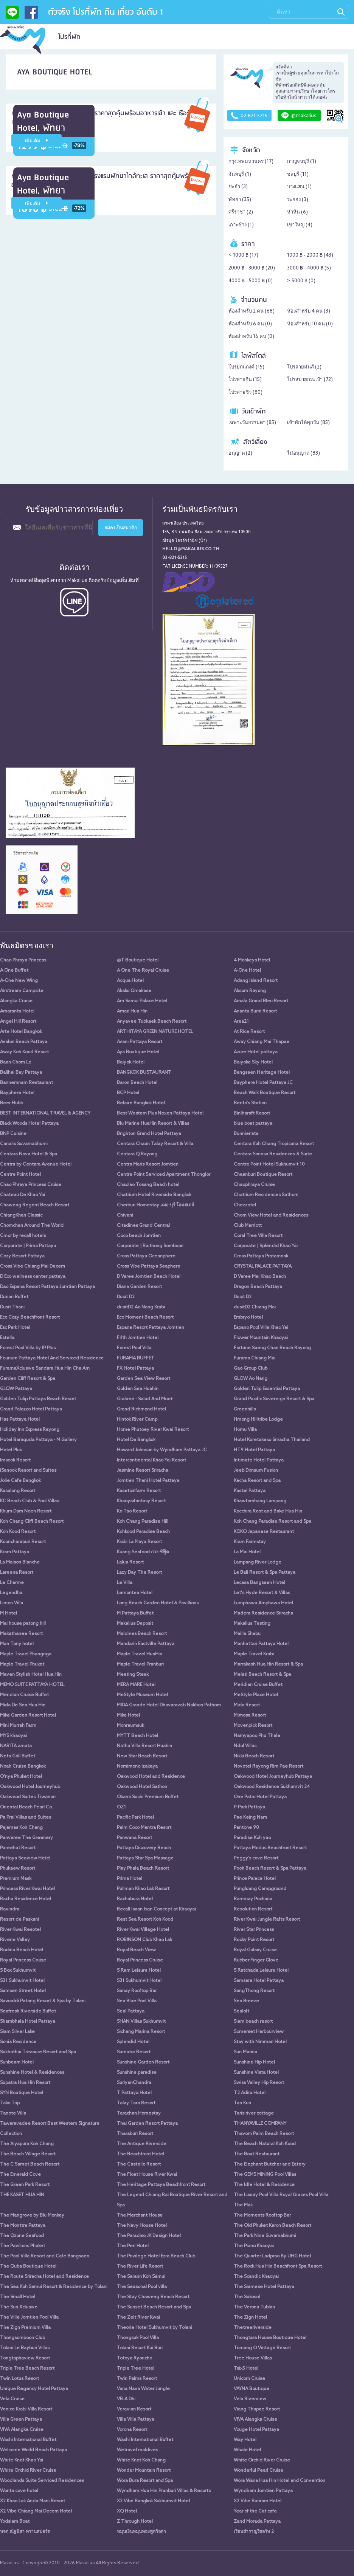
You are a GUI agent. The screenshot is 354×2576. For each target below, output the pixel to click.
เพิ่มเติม (36, 213)
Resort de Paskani (19, 1919)
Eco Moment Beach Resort (145, 1317)
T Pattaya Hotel (134, 2093)
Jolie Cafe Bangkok (20, 1480)
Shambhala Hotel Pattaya (27, 2021)
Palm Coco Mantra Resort (144, 1827)
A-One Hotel (247, 970)
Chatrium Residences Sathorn (266, 1195)
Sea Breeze (246, 2001)
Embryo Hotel (248, 1317)
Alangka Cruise (16, 1001)
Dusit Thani (12, 1307)
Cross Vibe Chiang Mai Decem (32, 1266)
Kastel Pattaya (250, 1491)
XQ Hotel (127, 2511)
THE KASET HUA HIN (22, 2195)
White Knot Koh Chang (141, 2460)
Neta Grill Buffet (17, 1756)
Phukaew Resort (17, 1868)
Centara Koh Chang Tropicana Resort (274, 1144)
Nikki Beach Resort (254, 1756)
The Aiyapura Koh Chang (27, 2144)
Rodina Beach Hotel (21, 1950)
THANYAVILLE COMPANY (260, 2123)
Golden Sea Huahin (137, 1389)
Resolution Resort (253, 1909)
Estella (7, 1338)
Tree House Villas (253, 2358)
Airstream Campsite (21, 991)
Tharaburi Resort (135, 2133)
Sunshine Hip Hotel (254, 2062)
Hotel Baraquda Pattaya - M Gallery (38, 1440)
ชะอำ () (238, 187)
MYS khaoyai (13, 1735)
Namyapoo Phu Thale (257, 1735)
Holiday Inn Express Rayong (29, 1429)
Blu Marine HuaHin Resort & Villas (153, 1123)
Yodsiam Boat (15, 2521)
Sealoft (241, 2011)
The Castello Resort (139, 2164)
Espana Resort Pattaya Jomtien (150, 1327)
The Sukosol (247, 2297)
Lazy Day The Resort (139, 1572)
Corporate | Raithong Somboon (150, 1246)
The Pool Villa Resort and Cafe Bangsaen (44, 2256)
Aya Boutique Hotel (138, 1052)
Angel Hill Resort (18, 1021)
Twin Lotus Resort (19, 2378)
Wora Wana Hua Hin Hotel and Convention (279, 2480)
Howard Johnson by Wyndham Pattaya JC (162, 1450)
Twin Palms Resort (137, 2378)
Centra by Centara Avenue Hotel (35, 1164)
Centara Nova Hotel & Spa (28, 1154)
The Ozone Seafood (22, 2236)
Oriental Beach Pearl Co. (26, 1807)
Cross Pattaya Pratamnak (261, 1256)
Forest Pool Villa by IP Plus (28, 1348)
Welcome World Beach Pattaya (33, 2450)
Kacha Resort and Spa (257, 1480)
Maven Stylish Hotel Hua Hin (31, 1674)
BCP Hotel (128, 1093)
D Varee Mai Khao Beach (260, 1276)
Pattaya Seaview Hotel (25, 1858)
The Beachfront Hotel (140, 2154)
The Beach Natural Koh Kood (265, 2144)
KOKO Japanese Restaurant (264, 1531)
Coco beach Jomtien (139, 1235)
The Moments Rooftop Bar (262, 2215)
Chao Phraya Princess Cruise (30, 1184)
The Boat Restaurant (256, 2154)
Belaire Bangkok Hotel (141, 1103)
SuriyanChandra (134, 2082)
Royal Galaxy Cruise (255, 1950)
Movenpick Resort (253, 1725)
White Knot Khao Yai (21, 2460)
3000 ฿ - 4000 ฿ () (309, 268)
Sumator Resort (134, 2052)
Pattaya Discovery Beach (144, 1848)
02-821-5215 (249, 116)
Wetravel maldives (137, 2450)
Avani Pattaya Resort (139, 1042)
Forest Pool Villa (134, 1348)
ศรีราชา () (240, 212)
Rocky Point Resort (254, 1940)
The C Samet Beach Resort (29, 2164)
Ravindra (9, 1909)
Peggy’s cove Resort (256, 1858)
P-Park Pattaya (249, 1807)
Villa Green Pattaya (21, 2419)
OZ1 (121, 1807)
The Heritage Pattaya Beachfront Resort (161, 2184)
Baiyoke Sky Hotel (253, 1062)
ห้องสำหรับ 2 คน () (251, 311)
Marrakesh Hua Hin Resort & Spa (268, 1664)
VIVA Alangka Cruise (255, 2419)
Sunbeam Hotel (17, 2062)
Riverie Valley (15, 1940)
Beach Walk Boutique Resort (264, 1093)
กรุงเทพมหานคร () (250, 161)
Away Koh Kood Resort (24, 1052)
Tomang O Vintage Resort (262, 2348)
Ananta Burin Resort (255, 1011)
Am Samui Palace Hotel (142, 1001)
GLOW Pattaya (16, 1389)
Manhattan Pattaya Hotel (261, 1644)
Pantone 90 (246, 1827)
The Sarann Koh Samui (141, 2276)
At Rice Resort (249, 1031)
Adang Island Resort (256, 980)
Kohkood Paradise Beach (143, 1531)
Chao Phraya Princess (23, 960)
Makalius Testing (252, 1623)
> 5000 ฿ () (301, 281)
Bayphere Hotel (17, 1093)
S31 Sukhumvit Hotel (22, 1980)
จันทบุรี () (239, 174)
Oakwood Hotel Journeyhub (30, 1787)
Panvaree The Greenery (26, 1838)
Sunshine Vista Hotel (256, 2072)
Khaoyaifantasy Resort (141, 1501)
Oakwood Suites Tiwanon (28, 1797)
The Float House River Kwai (147, 2174)
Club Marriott (248, 1225)
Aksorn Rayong (250, 991)
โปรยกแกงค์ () (246, 367)
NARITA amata (16, 1746)
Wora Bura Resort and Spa (145, 2480)
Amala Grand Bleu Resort (261, 1001)
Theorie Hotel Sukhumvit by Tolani (154, 2327)
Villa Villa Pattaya (135, 2419)
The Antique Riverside (141, 2144)
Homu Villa (245, 1429)
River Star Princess (254, 1929)
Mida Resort (247, 1705)
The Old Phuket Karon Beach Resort (272, 2225)
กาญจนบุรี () (301, 161)
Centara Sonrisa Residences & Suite (273, 1154)
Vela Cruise (12, 2399)
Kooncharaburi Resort (23, 1542)
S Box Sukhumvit (18, 1970)
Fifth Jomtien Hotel (137, 1338)
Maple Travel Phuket (22, 1664)
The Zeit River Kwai (138, 2317)
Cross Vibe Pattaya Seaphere (148, 1266)
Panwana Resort (134, 1838)
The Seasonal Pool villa (142, 2287)
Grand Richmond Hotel (141, 1409)
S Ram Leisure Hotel (139, 1970)
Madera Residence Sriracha (263, 1613)
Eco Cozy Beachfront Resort (30, 1317)
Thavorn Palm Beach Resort (264, 2133)
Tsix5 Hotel (246, 2368)
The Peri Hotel (133, 2246)
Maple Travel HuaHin (139, 1654)
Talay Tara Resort (136, 2103)
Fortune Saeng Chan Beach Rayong (272, 1348)
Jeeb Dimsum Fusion (256, 1470)
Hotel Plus (11, 1450)
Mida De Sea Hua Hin (22, 1705)
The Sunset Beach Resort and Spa (154, 2307)
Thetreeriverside (253, 2327)
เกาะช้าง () (241, 225)
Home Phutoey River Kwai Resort (153, 1429)
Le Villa (124, 1582)
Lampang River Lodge (257, 1562)
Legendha (11, 1593)
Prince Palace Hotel (255, 1878)
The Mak (243, 2205)
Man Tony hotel (17, 1644)
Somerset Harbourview (259, 2031)
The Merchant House (140, 2215)
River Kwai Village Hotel (143, 1929)
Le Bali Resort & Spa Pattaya (264, 1572)
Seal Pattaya (130, 2011)
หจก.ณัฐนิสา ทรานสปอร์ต (25, 2531)
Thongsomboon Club (22, 2338)
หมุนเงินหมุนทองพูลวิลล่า (141, 2531)
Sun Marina (245, 2052)
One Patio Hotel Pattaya (260, 1797)
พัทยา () (239, 200)
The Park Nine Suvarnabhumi (265, 2236)
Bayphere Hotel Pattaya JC (263, 1082)
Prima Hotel (129, 1878)
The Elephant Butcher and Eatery (270, 2164)
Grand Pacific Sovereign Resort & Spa (274, 1399)
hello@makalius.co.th (190, 549)
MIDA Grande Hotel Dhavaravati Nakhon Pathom (169, 1705)
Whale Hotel (247, 2450)
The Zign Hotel (250, 2317)
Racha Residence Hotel (25, 1899)
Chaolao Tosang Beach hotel (148, 1184)
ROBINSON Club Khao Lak (144, 1940)
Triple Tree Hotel (135, 2368)
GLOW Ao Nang (250, 1378)
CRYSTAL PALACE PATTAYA (263, 1266)
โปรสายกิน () (245, 379)
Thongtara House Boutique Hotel (270, 2338)
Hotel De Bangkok (136, 1440)
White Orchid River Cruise (262, 2460)
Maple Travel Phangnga (25, 1654)
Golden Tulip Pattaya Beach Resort (38, 1399)
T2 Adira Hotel (250, 2093)
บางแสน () (299, 187)
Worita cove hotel (19, 2491)
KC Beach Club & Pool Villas (29, 1501)
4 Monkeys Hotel (252, 960)
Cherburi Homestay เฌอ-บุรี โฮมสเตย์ (155, 1205)
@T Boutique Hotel (137, 960)
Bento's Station (250, 1103)
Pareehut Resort (18, 1848)
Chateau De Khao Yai (22, 1195)
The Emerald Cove (20, 2174)
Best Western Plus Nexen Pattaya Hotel (160, 1113)
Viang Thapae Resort (257, 2409)
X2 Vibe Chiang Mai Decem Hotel (36, 2511)
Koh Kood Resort (18, 1531)
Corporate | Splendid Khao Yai (266, 1246)
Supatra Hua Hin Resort (25, 2082)
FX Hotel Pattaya (135, 1368)
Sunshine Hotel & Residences (32, 2072)
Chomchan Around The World (32, 1225)
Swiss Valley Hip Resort (259, 2082)
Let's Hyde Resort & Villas (262, 1593)
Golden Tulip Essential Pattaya (267, 1389)
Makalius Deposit (135, 1623)
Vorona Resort (132, 2429)
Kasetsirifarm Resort (139, 1491)
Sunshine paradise (137, 2072)
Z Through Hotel (135, 2521)
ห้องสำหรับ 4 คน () (308, 311)
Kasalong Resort (17, 1491)
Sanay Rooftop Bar (137, 1991)
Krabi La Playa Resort (139, 1542)
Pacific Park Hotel (135, 1817)
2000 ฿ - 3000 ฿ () (251, 268)
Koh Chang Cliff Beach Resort (32, 1521)
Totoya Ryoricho (134, 2358)
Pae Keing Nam (250, 1817)
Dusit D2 (126, 1297)
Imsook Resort (15, 1460)
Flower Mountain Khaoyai (261, 1338)
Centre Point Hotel (20, 1174)
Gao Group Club (250, 1368)
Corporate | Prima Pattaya (28, 1246)
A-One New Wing (19, 980)
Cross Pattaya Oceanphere (146, 1256)
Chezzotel (245, 1205)
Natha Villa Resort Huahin (144, 1746)
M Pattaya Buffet (135, 1613)
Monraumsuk (130, 1725)
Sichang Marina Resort (141, 2031)
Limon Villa (11, 1603)
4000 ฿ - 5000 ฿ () (250, 281)
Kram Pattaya (14, 1552)
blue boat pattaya (253, 1123)
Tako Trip (10, 2103)
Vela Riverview (250, 2399)
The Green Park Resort (25, 2184)
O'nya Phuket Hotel (21, 1776)
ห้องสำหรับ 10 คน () (310, 324)
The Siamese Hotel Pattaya (264, 2287)
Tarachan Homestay (139, 2113)
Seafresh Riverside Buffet (28, 2011)
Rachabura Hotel (135, 1899)
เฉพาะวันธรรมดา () (252, 423)
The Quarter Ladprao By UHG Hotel (272, 2256)
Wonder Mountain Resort (144, 2470)
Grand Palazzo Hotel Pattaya (31, 1409)
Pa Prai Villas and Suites (25, 1817)
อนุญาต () (240, 453)
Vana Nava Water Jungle (143, 2389)
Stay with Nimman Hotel (260, 2042)
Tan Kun (242, 2103)
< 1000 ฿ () (243, 255)
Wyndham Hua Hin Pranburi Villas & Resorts (164, 2491)
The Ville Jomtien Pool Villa (29, 2317)
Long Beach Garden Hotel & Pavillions (158, 1603)
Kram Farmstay (250, 1542)
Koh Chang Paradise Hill (142, 1521)
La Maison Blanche (20, 1562)
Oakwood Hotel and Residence (151, 1776)
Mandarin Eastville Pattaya (145, 1644)
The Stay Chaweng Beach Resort (153, 2297)
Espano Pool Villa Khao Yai (261, 1327)
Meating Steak (133, 1674)
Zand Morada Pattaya (257, 2521)
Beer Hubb (11, 1103)
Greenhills (245, 1409)
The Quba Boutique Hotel (28, 2266)
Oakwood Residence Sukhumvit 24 (272, 1787)
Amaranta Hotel (17, 1011)
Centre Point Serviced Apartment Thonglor (163, 1174)
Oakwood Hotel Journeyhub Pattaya (273, 1776)
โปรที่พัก (70, 37)
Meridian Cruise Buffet (258, 1684)
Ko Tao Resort (132, 1511)
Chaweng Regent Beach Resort (34, 1205)
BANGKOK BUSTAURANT (144, 1072)
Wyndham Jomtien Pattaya (263, 2491)
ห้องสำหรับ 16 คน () (251, 336)
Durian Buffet (14, 1297)
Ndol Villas (245, 1746)
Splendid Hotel (133, 2042)
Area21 (241, 1021)
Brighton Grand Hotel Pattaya (149, 1133)
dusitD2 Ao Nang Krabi (141, 1307)
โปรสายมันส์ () (304, 367)
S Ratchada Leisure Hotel (261, 1970)
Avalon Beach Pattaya (23, 1042)
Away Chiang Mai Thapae (261, 1042)
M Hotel (8, 1613)
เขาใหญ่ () (299, 225)
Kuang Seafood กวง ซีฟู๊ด (143, 1552)
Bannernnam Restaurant (26, 1082)
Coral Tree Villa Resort (258, 1235)
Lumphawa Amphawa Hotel (263, 1603)
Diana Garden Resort (139, 1287)
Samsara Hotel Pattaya (259, 1980)
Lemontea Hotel (134, 1593)
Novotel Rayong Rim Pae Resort (268, 1766)
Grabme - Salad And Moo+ (145, 1399)
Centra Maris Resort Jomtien (148, 1164)
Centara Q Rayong (137, 1154)
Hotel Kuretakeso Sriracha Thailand (272, 1440)
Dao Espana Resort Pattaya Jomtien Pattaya (47, 1287)
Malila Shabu (247, 1633)
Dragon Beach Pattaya (258, 1287)
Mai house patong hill (23, 1623)
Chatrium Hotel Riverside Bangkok (154, 1195)
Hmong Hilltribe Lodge (258, 1419)
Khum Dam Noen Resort (25, 1511)
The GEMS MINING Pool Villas (265, 2174)
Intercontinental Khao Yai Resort (151, 1460)
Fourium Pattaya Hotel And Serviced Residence (52, 1358)
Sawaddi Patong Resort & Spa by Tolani (42, 2001)
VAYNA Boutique (251, 2389)
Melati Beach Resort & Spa (262, 1674)
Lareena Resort (16, 1572)
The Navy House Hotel (142, 2225)
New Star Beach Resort (142, 1756)
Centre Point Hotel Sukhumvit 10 (269, 1164)
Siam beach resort (253, 2021)
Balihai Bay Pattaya (21, 1072)
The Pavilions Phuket (22, 2246)
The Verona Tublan (254, 2307)
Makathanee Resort (21, 1633)
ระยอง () (297, 200)
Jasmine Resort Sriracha (142, 1470)
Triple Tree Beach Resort (27, 2368)
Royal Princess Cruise (23, 1960)
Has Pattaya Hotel (20, 1419)
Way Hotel (245, 2440)
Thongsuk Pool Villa (138, 2338)
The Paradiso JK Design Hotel (149, 2236)
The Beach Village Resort (28, 2154)
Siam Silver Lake (17, 2031)
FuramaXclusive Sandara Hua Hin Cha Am (45, 1368)
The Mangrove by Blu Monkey (32, 2215)
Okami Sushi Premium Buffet (148, 1797)
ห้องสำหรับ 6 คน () (250, 324)
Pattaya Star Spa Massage (145, 1858)
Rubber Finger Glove (256, 1960)
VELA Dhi (126, 2399)
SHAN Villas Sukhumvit (141, 2021)
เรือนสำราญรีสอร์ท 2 (254, 2531)
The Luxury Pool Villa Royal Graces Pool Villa (281, 2195)
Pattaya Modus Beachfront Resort (270, 1848)
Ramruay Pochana (253, 1899)
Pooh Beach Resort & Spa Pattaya (270, 1868)
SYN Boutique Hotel (21, 2093)
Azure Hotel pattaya (256, 1052)
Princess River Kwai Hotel (27, 1889)
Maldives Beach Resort (142, 1633)
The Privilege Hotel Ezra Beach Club (156, 2256)
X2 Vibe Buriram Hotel (257, 2501)
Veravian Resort (134, 2409)
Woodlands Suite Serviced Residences (42, 2480)
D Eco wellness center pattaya (32, 1276)
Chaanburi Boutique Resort (263, 1174)
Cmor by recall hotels (23, 1235)
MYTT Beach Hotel (137, 1735)
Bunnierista (246, 1133)
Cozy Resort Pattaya (22, 1256)
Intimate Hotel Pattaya (259, 1460)
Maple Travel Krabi (254, 1654)
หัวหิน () (297, 212)
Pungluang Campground (260, 1889)
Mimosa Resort (250, 1715)
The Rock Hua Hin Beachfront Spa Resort (278, 2266)
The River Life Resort (140, 2266)
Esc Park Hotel (15, 1327)
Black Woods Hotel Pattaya (29, 1123)
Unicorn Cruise (249, 2378)
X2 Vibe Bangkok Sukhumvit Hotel (153, 2501)
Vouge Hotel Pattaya (256, 2429)
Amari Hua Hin (132, 1011)
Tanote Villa (13, 2113)
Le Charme (12, 1582)
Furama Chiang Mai (254, 1358)
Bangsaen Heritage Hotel (262, 1072)
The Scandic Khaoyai (256, 2276)
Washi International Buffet (28, 2440)
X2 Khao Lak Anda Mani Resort (32, 2501)
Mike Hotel (128, 1715)
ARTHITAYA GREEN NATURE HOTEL (155, 1031)
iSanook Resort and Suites (28, 1470)
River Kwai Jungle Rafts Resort (267, 1919)
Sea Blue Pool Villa (137, 2001)
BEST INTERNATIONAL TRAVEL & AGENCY (45, 1113)
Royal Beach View (136, 1950)
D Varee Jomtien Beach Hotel (148, 1276)
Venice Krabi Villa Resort (26, 2409)
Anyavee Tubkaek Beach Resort (151, 1021)
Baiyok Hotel (130, 1062)
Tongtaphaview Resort (25, 2358)
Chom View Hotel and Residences (271, 1215)
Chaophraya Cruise (254, 1184)
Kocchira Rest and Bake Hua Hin (268, 1511)
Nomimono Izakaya (137, 1766)
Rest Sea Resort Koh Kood (145, 1919)
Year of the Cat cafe (255, 2511)
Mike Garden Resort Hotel (28, 1715)
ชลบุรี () (298, 174)
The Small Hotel (17, 2297)
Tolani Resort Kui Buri (140, 2348)
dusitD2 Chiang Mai (255, 1307)
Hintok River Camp (137, 1419)
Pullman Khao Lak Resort (143, 1889)
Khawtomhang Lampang (260, 1501)
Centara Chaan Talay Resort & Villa (155, 1144)
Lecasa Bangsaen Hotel (259, 1582)
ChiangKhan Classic (21, 1215)
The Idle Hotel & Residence (264, 2184)
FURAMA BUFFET (135, 1358)
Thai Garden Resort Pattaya (147, 2123)
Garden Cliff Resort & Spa (27, 1378)
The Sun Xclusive (18, 2307)
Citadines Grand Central (143, 1225)
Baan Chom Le (15, 1062)
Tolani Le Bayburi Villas (25, 2348)
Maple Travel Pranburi (140, 1664)
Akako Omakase (134, 991)
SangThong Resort (254, 1991)
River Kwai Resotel (20, 1929)
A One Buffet (14, 970)
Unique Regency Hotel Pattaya (34, 2389)
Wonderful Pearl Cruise (258, 2470)
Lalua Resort (130, 1562)
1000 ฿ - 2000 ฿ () (310, 255)
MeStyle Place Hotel (256, 1695)
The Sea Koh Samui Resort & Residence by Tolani (53, 2287)
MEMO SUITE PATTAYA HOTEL (32, 1684)
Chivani (125, 1215)
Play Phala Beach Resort (143, 1868)
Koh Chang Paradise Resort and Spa (272, 1521)
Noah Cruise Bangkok (23, 1766)
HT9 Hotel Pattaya (254, 1450)
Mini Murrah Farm (18, 1725)
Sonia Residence (18, 2042)
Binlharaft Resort (252, 1113)
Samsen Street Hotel (23, 1991)
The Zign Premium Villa (25, 2327)
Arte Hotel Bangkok (21, 1031)
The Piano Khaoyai (254, 2246)
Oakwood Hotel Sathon (142, 1787)
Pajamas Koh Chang (21, 1827)
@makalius (299, 116)
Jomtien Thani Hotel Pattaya (148, 1480)
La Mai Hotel (247, 1552)
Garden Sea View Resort (143, 1378)
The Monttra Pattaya (22, 2225)
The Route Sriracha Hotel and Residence (44, 2276)
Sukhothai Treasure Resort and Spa (38, 2052)
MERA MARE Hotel (136, 1684)
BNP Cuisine (13, 1133)
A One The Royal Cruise (143, 970)
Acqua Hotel (130, 980)
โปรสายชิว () (245, 392)
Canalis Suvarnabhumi (24, 1144)
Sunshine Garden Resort (143, 2062)
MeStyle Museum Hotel (142, 1695)
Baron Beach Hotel (137, 1082)
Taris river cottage (254, 2113)
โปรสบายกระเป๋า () (310, 379)
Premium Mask (15, 1878)
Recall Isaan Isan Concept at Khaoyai (156, 1909)
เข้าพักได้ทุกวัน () (308, 423)
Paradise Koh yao (252, 1838)
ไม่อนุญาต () (303, 453)
